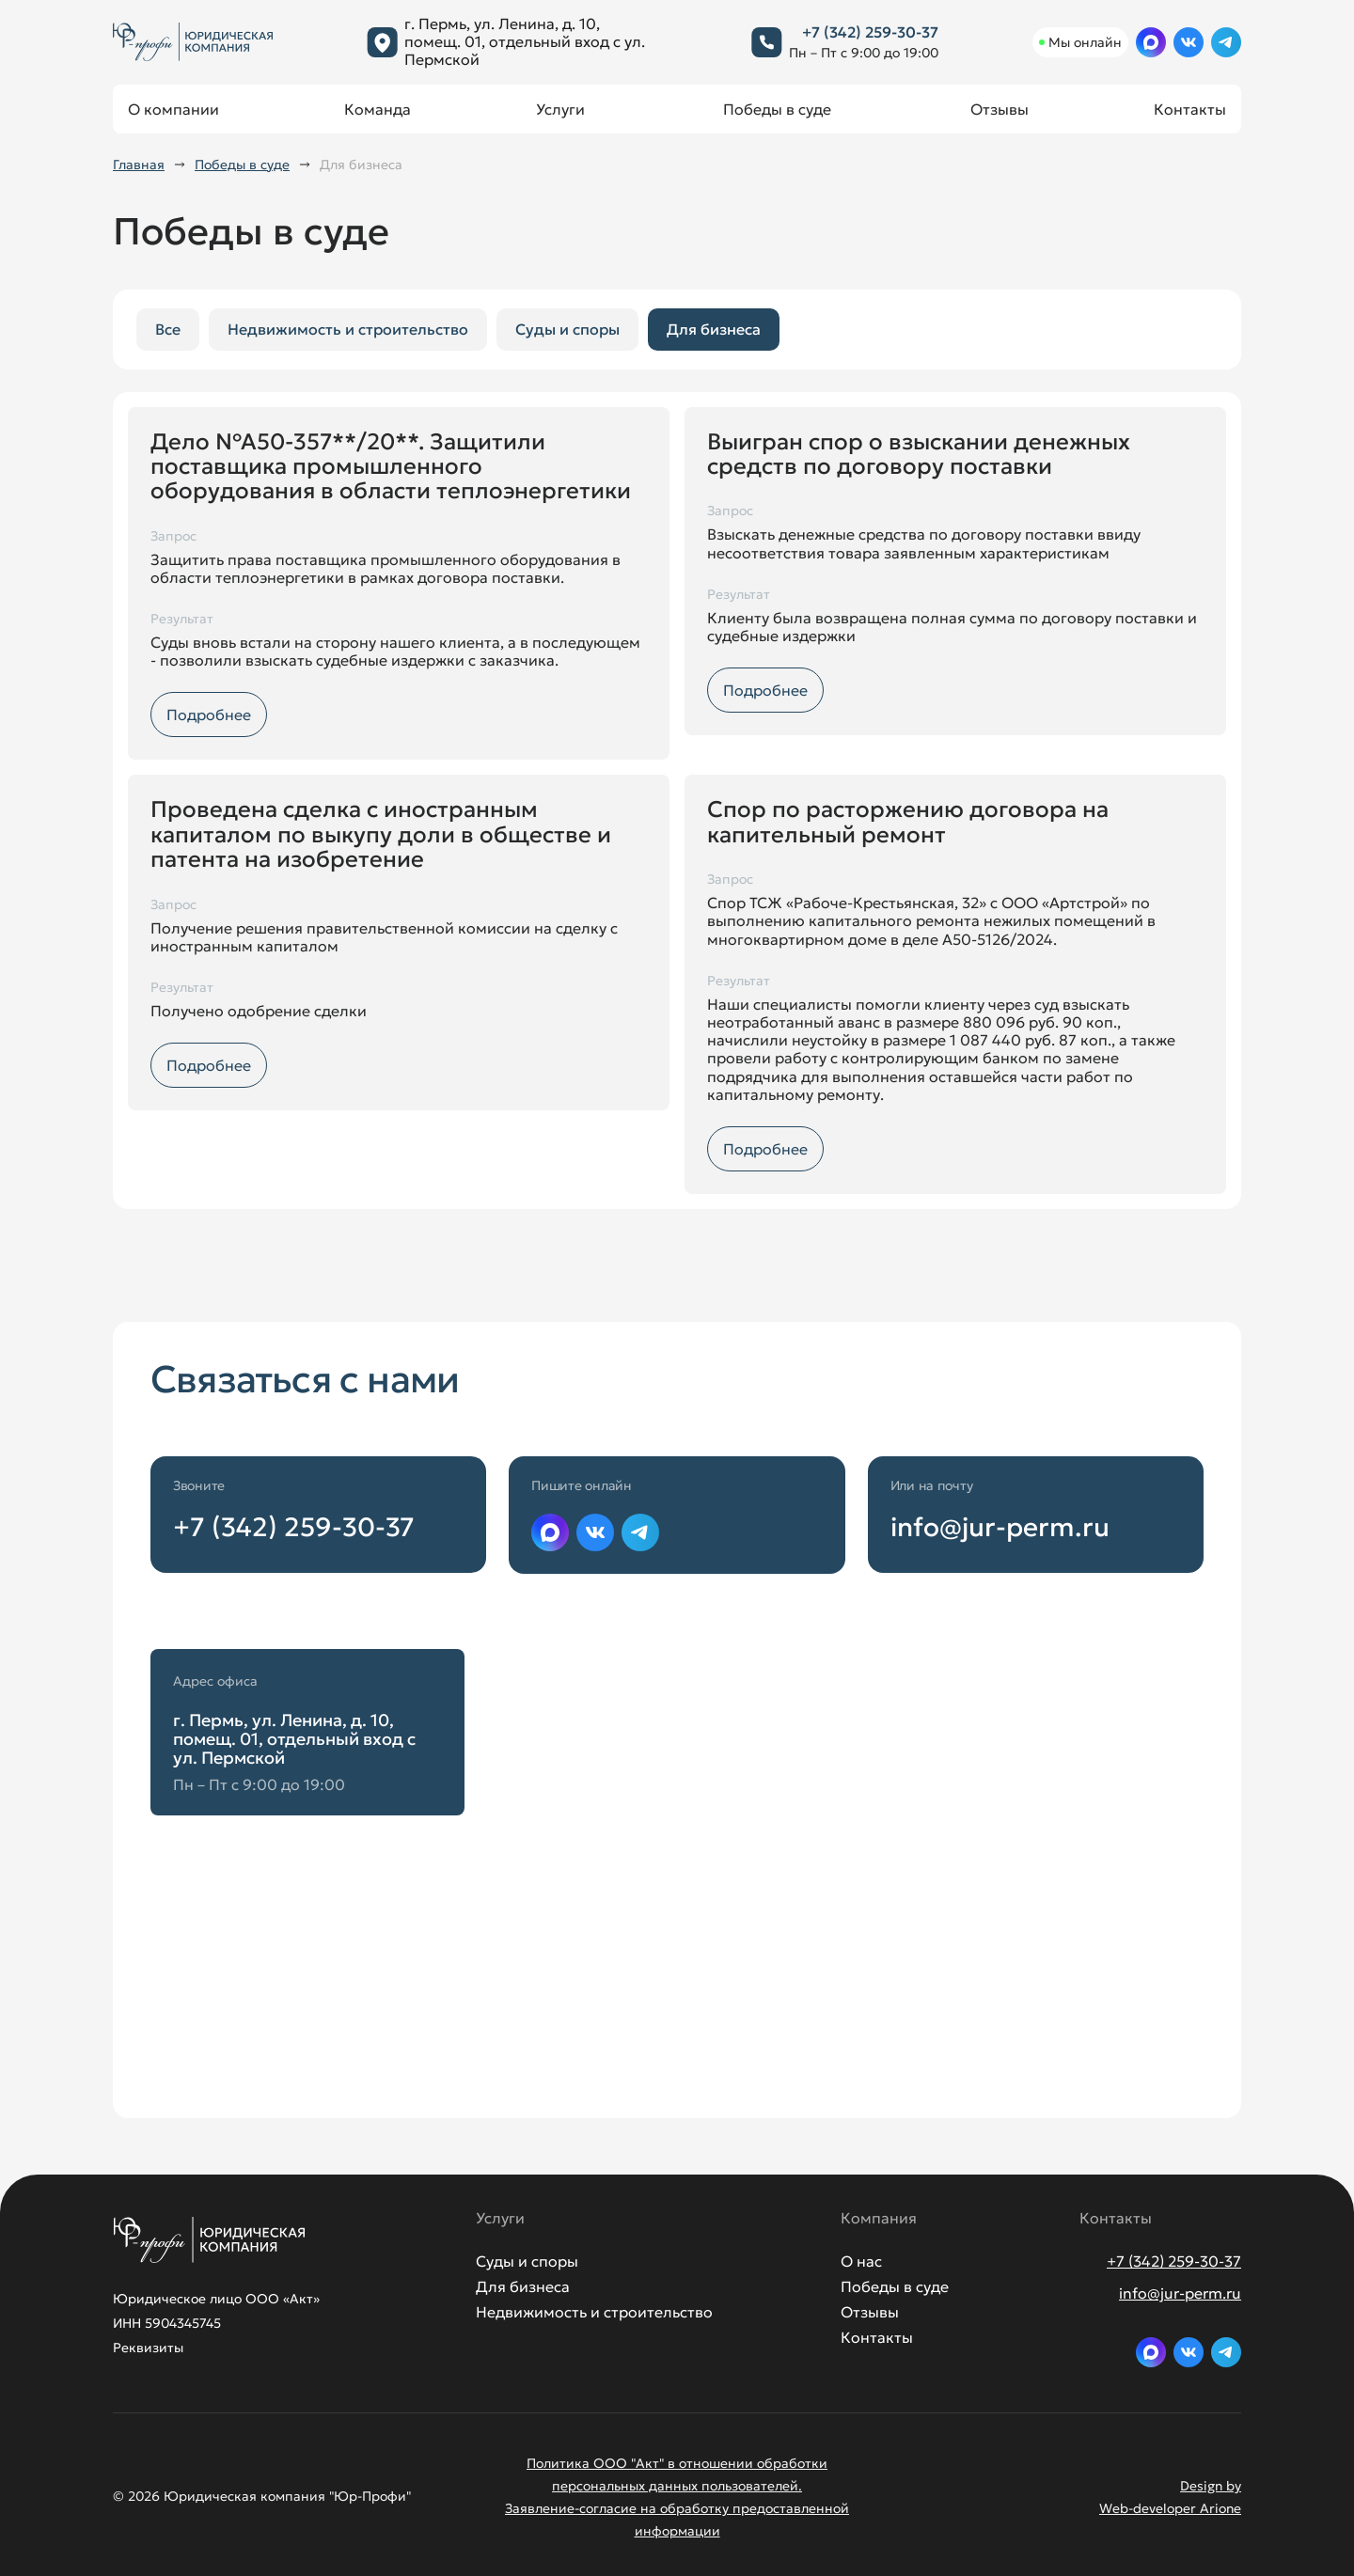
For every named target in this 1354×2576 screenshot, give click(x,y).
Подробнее (208, 714)
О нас (861, 2261)
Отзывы (999, 109)
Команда (377, 109)
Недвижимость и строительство (348, 329)
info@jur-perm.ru (1000, 1527)
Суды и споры (567, 329)
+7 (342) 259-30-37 (870, 32)
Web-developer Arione (1170, 2508)
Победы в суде (777, 109)
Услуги (560, 109)
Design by (1210, 2485)
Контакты (1190, 109)
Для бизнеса (714, 329)
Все (168, 329)
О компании (173, 109)
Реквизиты (148, 2347)
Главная (139, 164)
